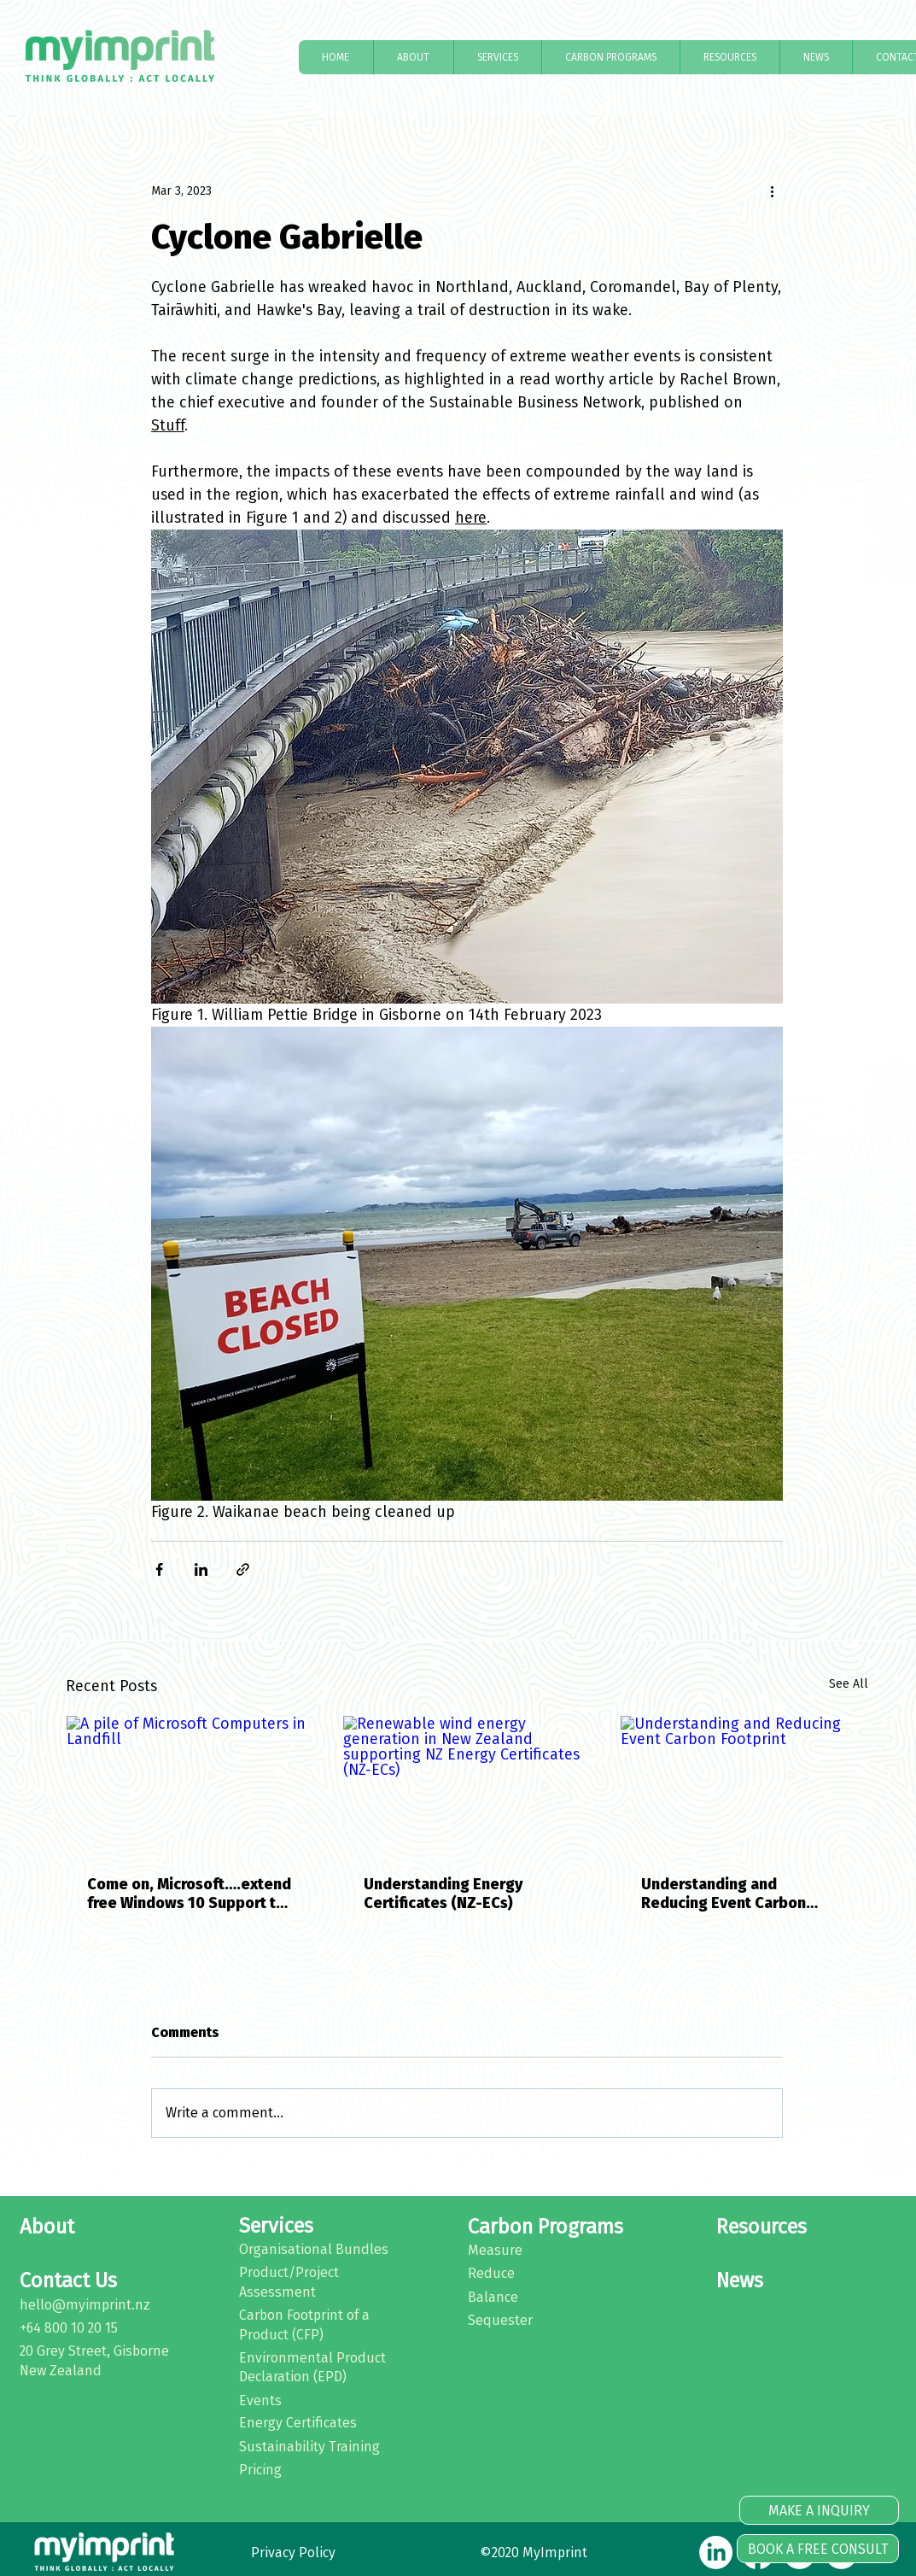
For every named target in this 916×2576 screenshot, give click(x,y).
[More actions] (772, 190)
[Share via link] (243, 1569)
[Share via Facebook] (159, 1569)
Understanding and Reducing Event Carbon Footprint (723, 1893)
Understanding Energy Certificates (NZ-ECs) (443, 1893)
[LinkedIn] (715, 2552)
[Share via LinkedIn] (201, 1569)
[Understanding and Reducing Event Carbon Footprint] (744, 1785)
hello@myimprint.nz (85, 2305)
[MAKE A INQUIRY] (819, 2510)
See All (848, 1684)
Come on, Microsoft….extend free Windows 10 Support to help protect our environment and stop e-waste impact (189, 1893)
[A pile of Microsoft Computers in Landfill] (190, 1785)
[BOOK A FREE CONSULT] (818, 2548)
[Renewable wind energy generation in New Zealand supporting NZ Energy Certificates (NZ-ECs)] (466, 1785)
